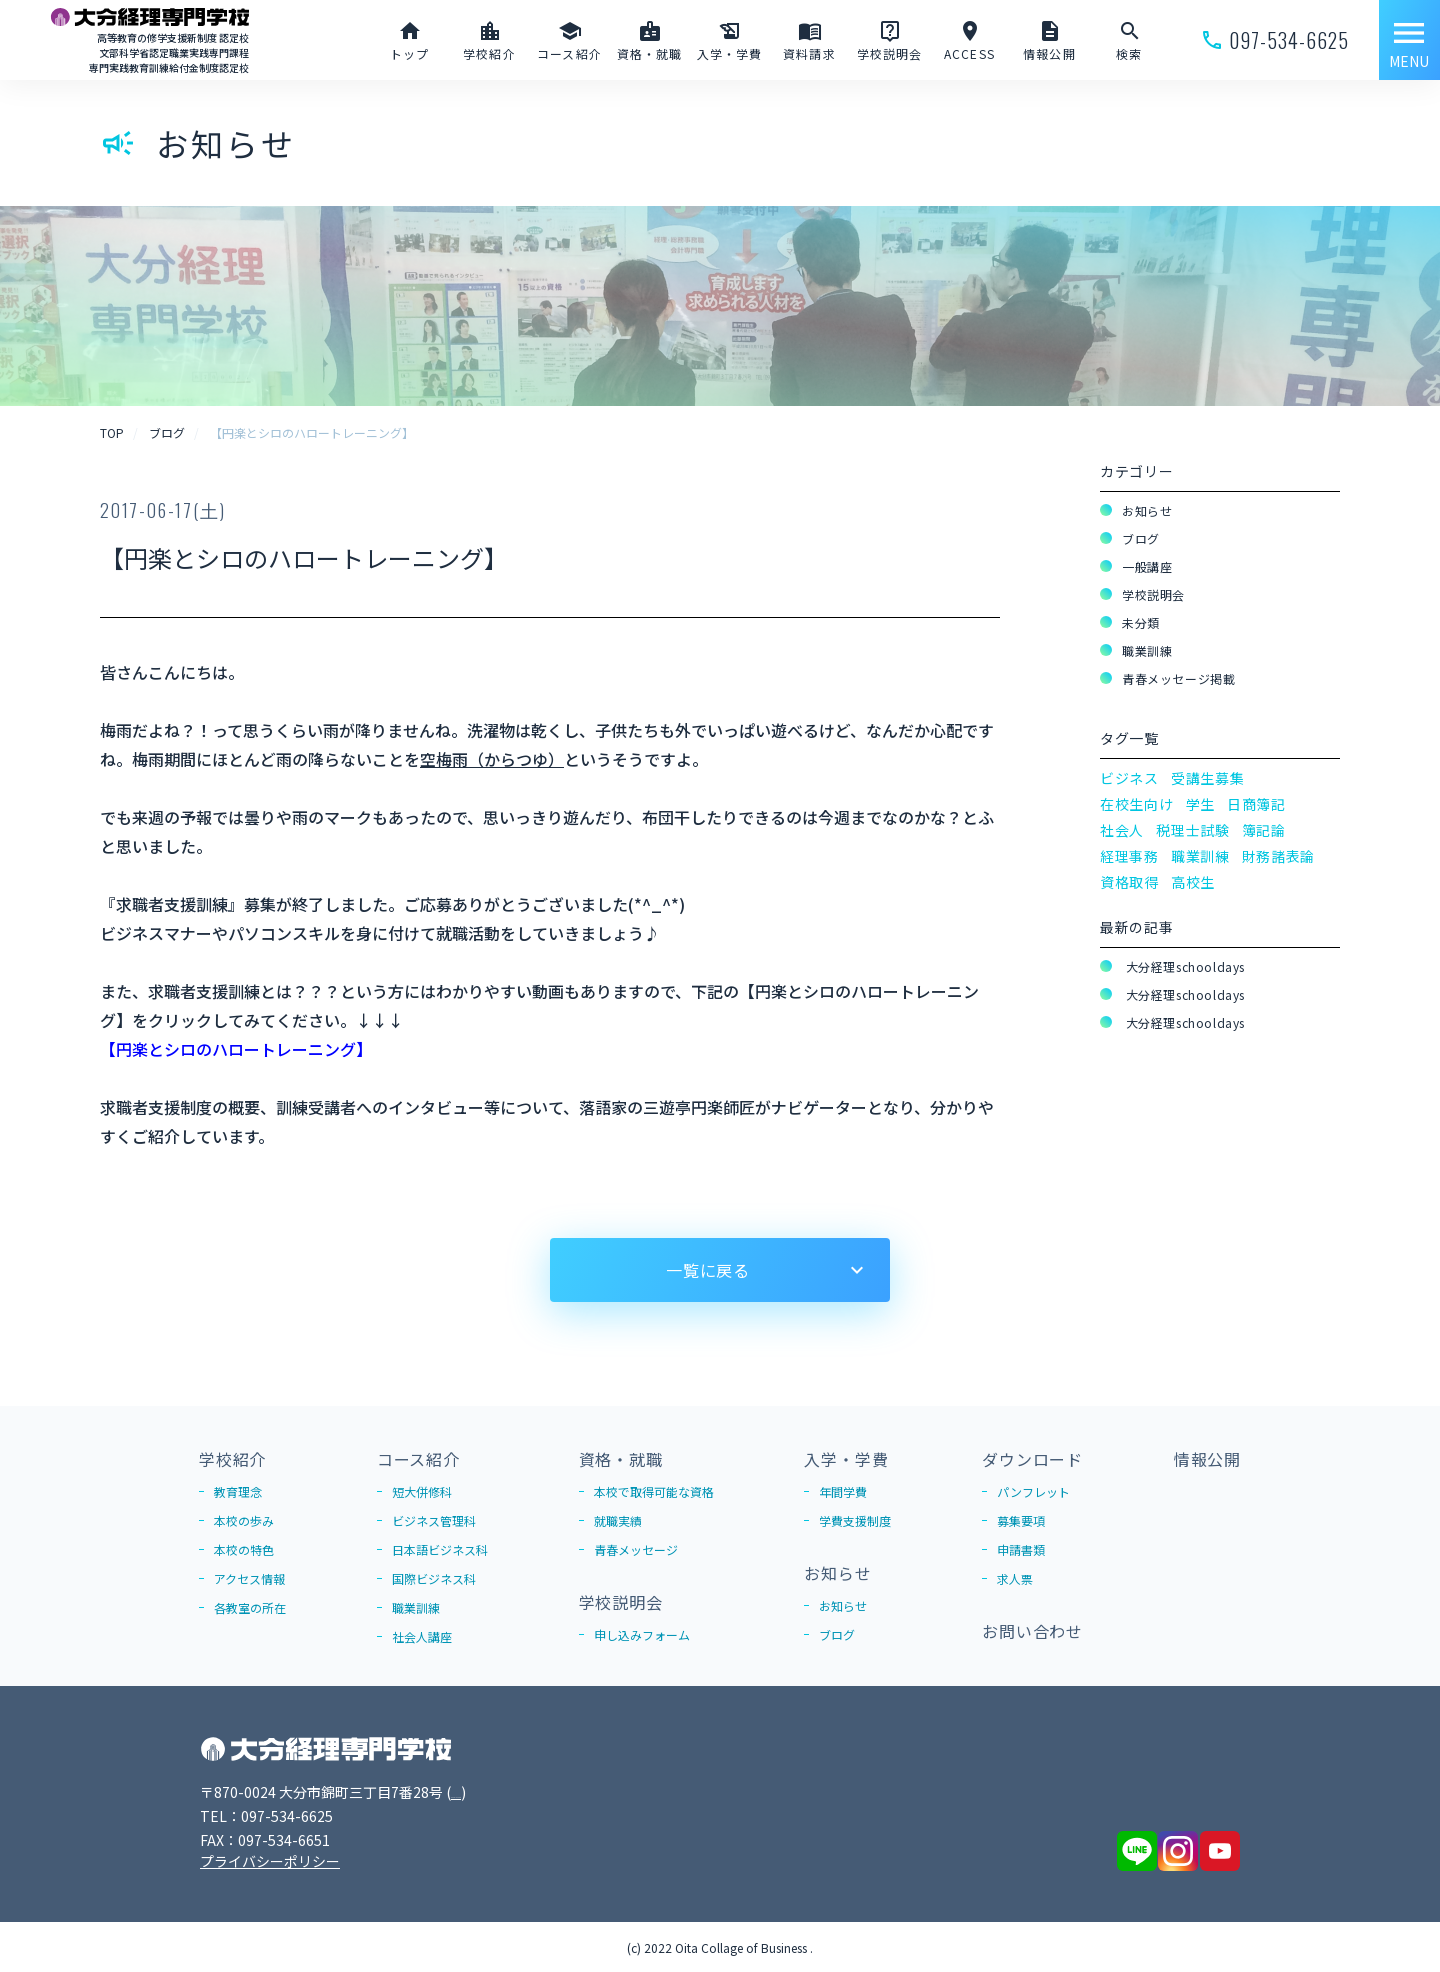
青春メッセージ (636, 1549)
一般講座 (1147, 566)
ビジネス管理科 (434, 1520)
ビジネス (1129, 778)
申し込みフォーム (642, 1634)
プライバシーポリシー (270, 1861)
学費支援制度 (855, 1520)
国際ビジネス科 (434, 1578)
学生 (1200, 804)
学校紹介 (232, 1459)
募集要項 (1021, 1520)
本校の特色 (244, 1549)
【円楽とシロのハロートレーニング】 (236, 1049)
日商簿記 (1256, 804)
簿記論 (1264, 830)
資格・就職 (621, 1459)
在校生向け (1137, 804)
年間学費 (843, 1491)
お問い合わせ (1032, 1631)
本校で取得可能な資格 (654, 1491)
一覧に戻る (708, 1270)
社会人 (1122, 830)
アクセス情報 (249, 1578)
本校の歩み (244, 1520)
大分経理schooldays (1183, 966)
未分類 (1141, 622)
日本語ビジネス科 (440, 1549)
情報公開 (1207, 1459)
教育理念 (238, 1491)
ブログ (1141, 538)
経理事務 (1129, 856)
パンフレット (1033, 1491)
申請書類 (1021, 1549)
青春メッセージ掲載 (1178, 678)
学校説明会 (1153, 594)
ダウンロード (1032, 1459)
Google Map (491, 1792)
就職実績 (618, 1520)
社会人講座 (422, 1636)
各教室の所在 (250, 1607)
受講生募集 (1208, 778)
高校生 (1193, 882)
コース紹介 (418, 1459)
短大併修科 (422, 1491)
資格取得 (1129, 882)
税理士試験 (1193, 830)
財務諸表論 (1279, 856)
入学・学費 (846, 1459)
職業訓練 (1147, 650)
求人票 (1015, 1578)
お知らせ (1147, 510)
